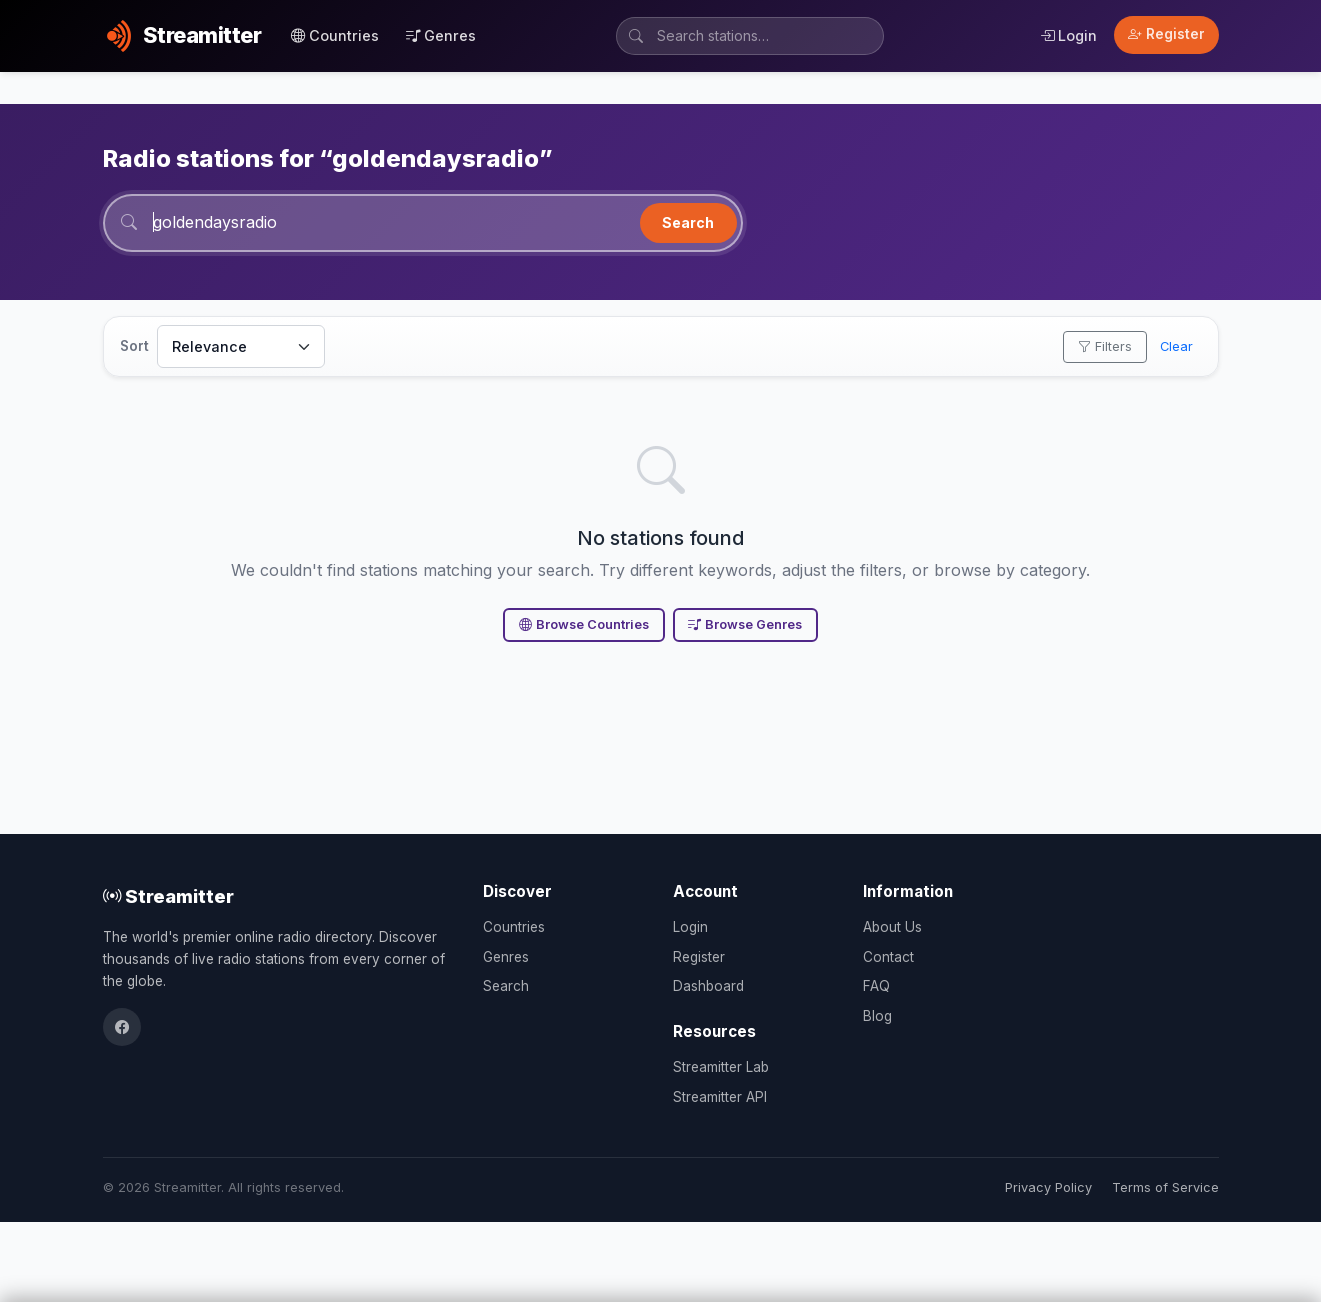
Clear (1176, 346)
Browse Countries (584, 624)
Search (688, 222)
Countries (335, 35)
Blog (877, 1016)
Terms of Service (1165, 1187)
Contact (888, 957)
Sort (134, 346)
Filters (1105, 346)
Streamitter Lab (721, 1067)
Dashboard (708, 986)
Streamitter (168, 896)
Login (1068, 35)
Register (1166, 34)
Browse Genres (745, 624)
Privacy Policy (1048, 1187)
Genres (441, 35)
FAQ (876, 986)
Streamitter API (720, 1097)
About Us (892, 927)
